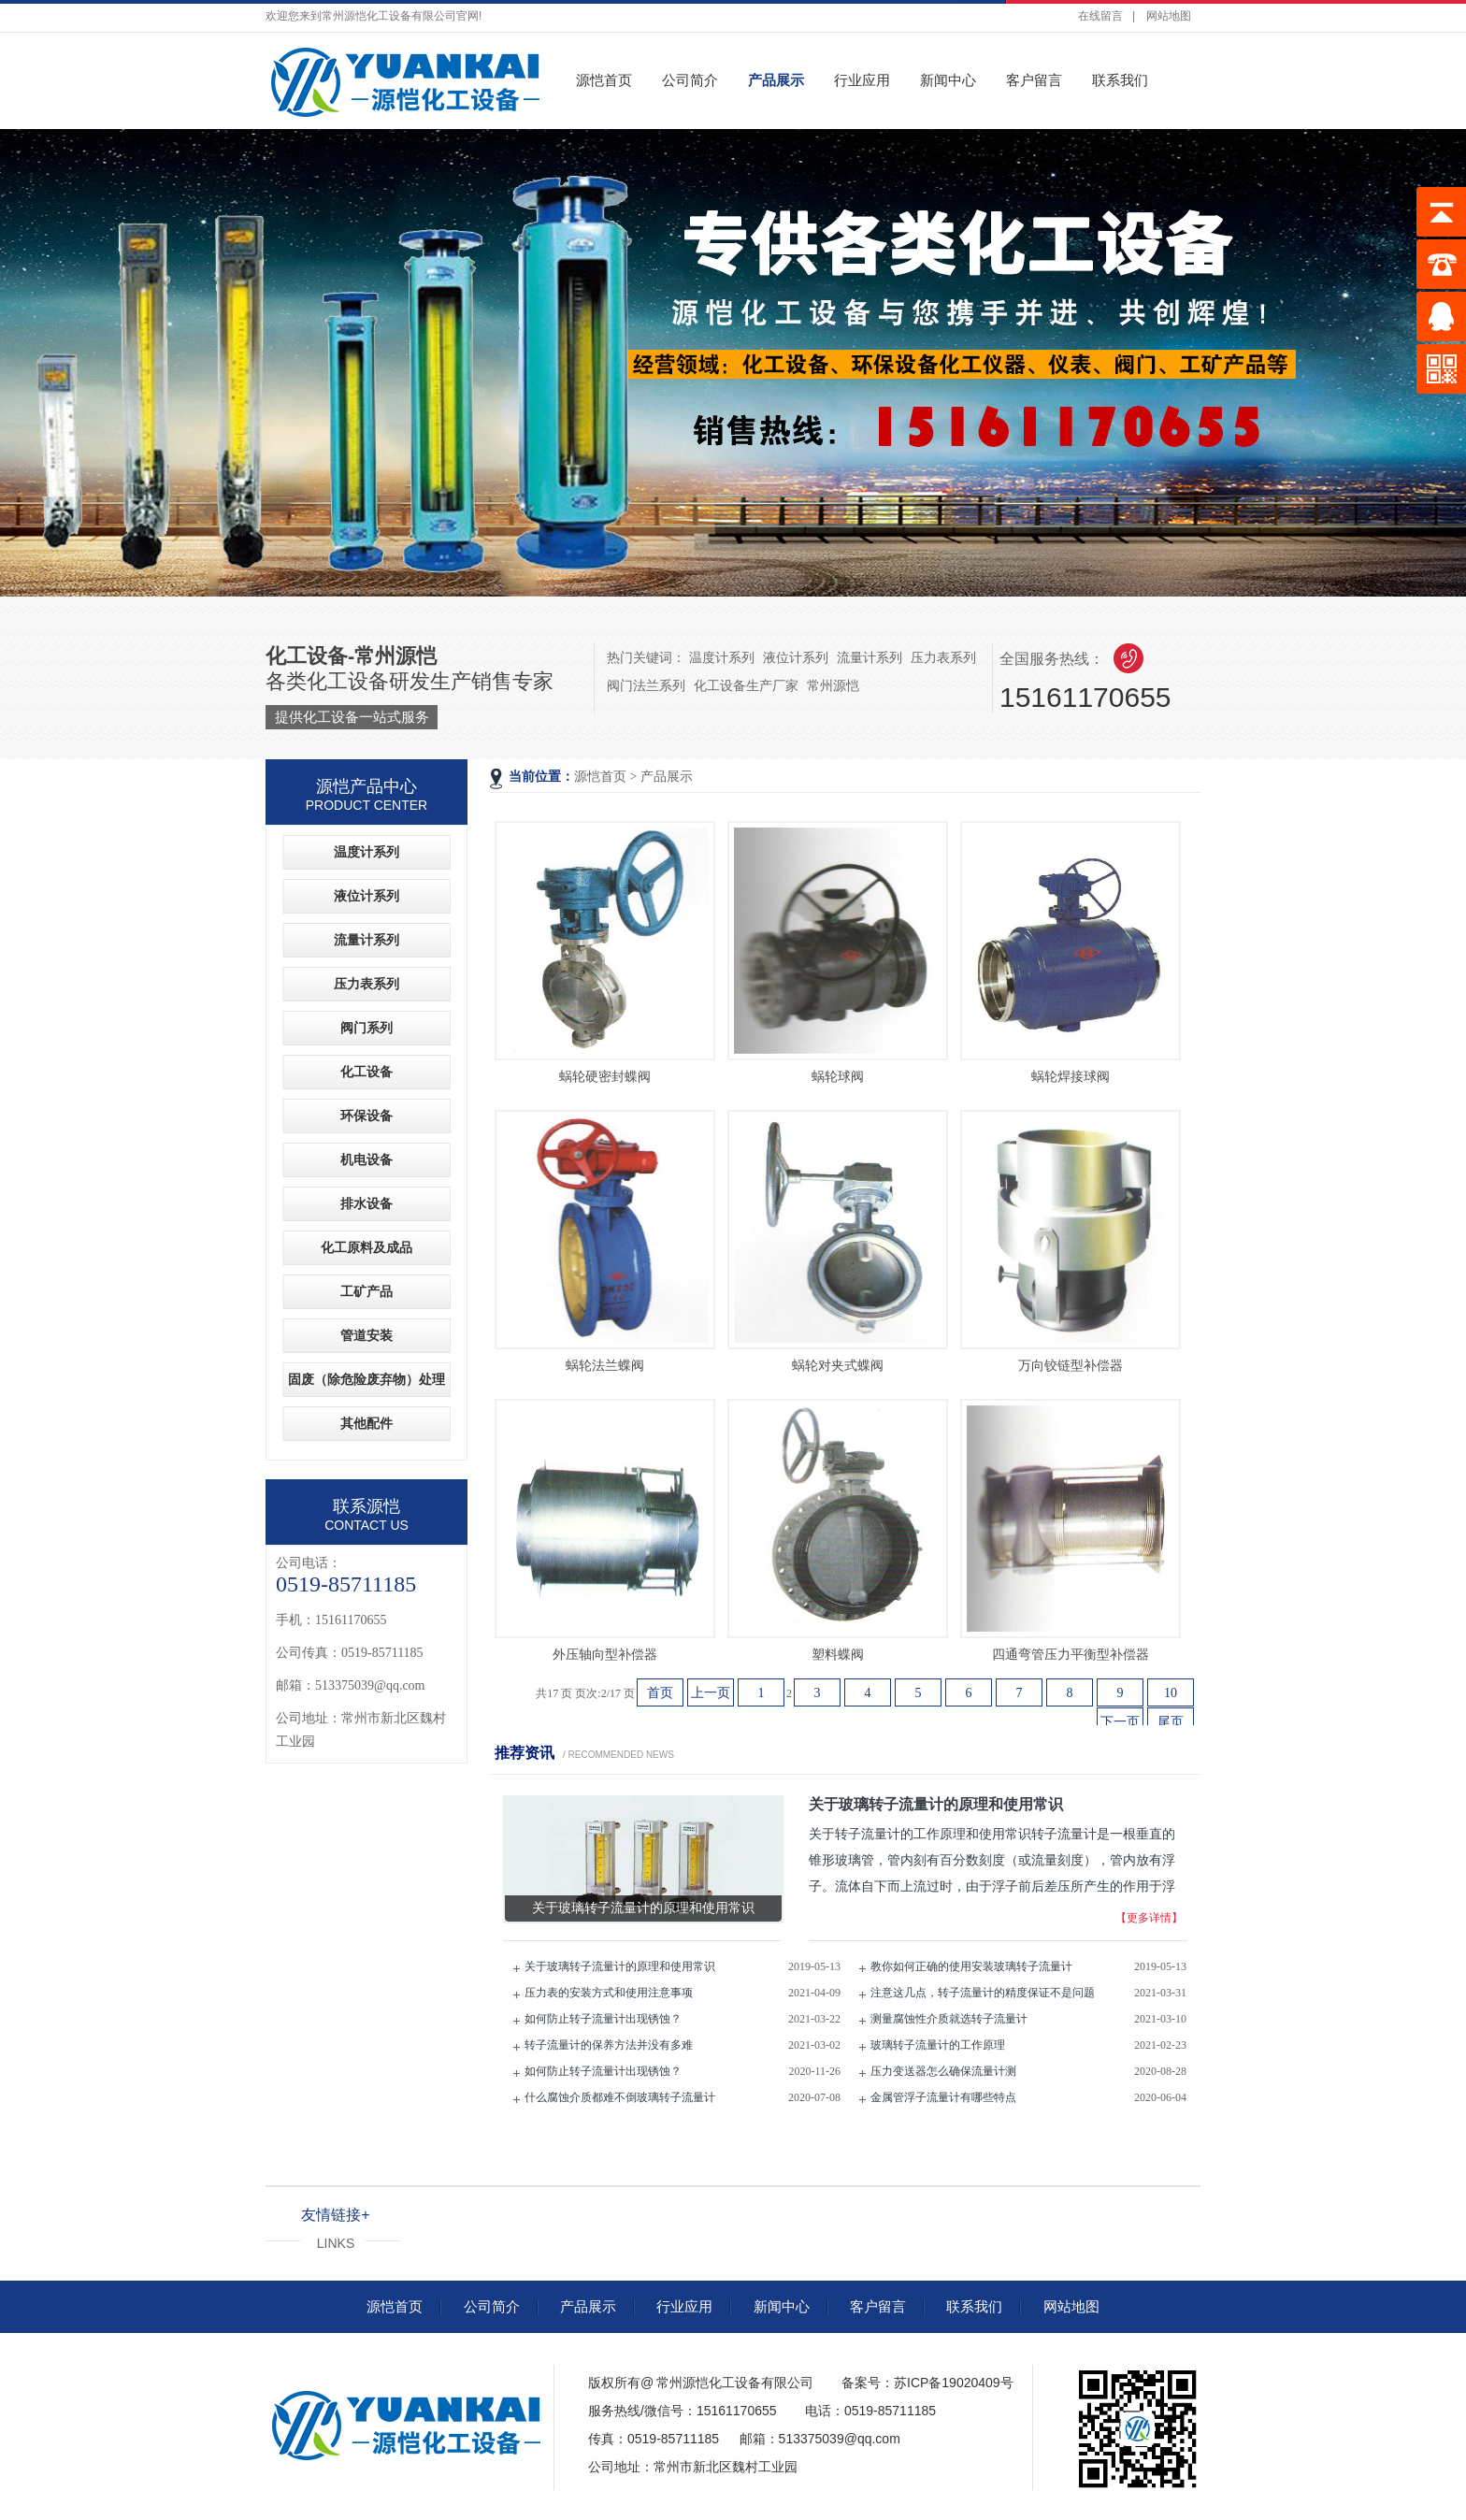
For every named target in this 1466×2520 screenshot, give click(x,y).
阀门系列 (366, 1028)
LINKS (335, 2243)
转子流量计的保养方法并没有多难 (609, 2045)
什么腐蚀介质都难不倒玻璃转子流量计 (620, 2097)
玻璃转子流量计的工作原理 (937, 2045)
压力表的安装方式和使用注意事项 (609, 1992)
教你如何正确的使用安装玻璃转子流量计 (971, 1966)
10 (1170, 1693)
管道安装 (366, 1336)
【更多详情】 (1149, 1917)
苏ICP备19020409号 (953, 2382)
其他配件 (366, 1424)
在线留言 (1100, 15)
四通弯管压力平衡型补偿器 (1070, 1655)
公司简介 (690, 80)
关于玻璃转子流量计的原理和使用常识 (620, 1966)
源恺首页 (604, 80)
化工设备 (366, 1072)
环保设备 (366, 1116)
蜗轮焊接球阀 (1070, 1077)
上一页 (710, 1693)
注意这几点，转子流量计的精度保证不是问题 (982, 1992)
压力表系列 (943, 657)
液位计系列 (795, 657)
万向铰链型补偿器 (1070, 1366)
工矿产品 (366, 1292)
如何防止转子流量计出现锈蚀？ (603, 2018)
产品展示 (776, 80)
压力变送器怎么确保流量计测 (943, 2071)
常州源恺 (833, 685)
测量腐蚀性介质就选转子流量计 (949, 2018)
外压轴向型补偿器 (605, 1655)
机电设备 (366, 1160)
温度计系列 (722, 657)
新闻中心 (948, 80)
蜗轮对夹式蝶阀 (838, 1366)
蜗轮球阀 (838, 1077)
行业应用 (862, 80)
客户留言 (1034, 80)
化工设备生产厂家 (746, 685)
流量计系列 (869, 657)
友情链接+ (335, 2215)
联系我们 (1120, 80)
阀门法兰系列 (646, 685)
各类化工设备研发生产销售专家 (409, 686)
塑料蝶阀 (838, 1655)
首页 (660, 1693)
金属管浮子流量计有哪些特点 (943, 2097)
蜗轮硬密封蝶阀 (605, 1077)
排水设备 (366, 1204)
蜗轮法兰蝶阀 (605, 1366)
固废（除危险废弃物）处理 (366, 1380)
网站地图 (1168, 15)
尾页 (1170, 1722)
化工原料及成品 (366, 1248)
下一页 (1120, 1722)
